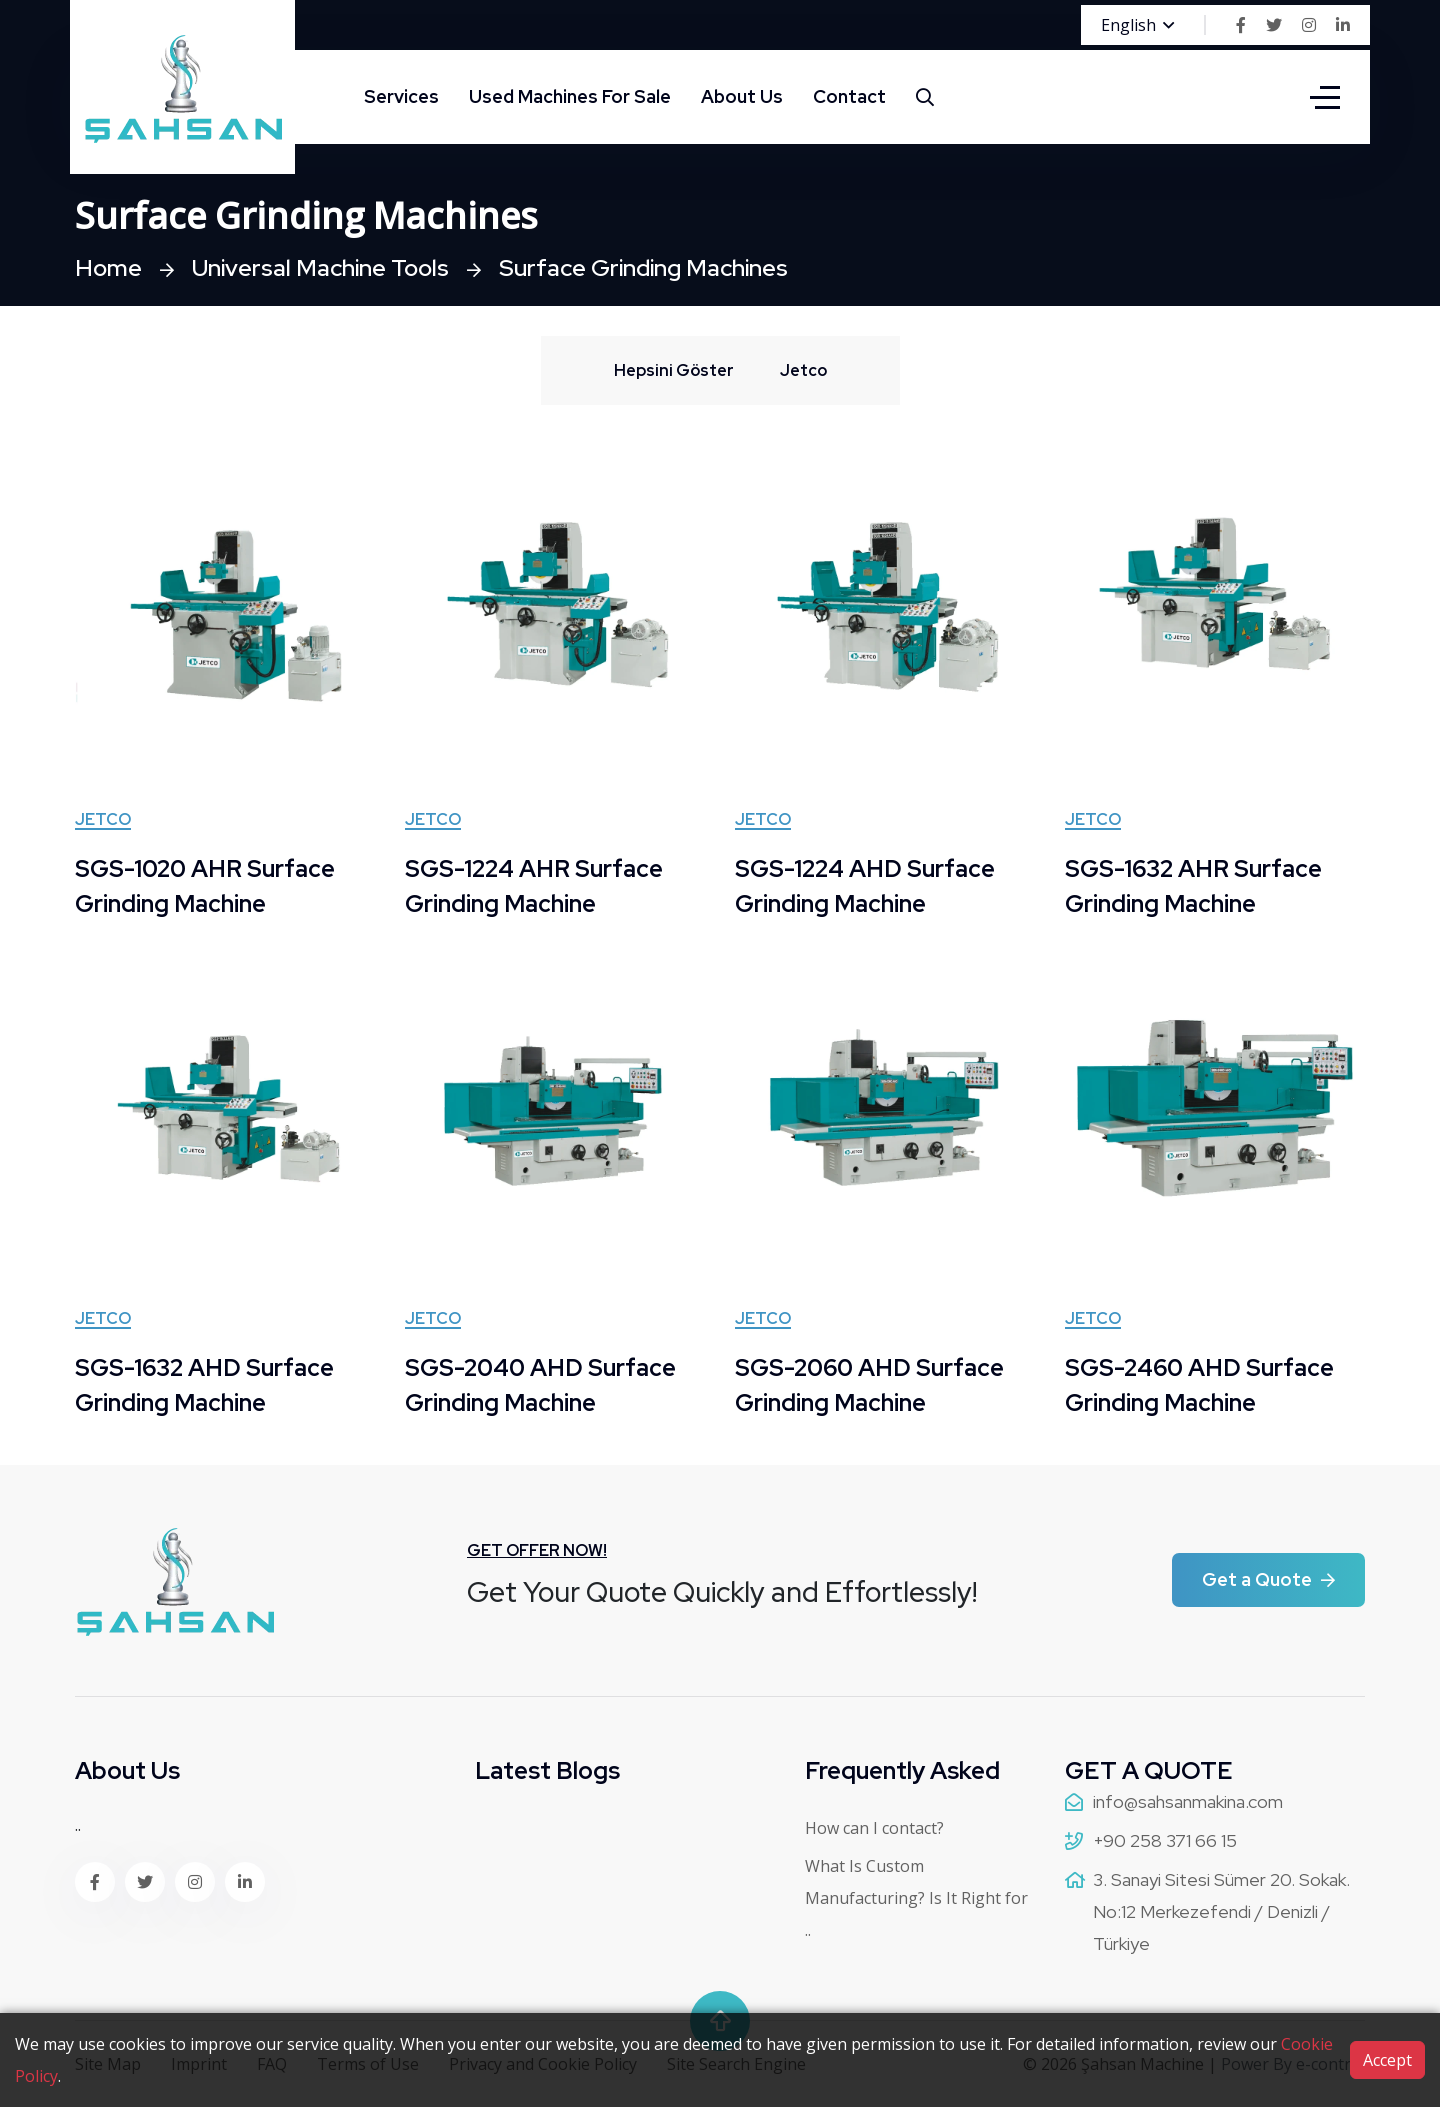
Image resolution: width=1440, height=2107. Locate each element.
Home (109, 267)
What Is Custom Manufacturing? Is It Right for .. (916, 1898)
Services (401, 96)
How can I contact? (874, 1828)
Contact (849, 96)
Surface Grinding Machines (654, 267)
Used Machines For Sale (570, 96)
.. (78, 1825)
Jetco (103, 821)
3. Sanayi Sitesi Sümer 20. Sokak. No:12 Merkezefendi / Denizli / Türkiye (1221, 1911)
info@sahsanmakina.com (1188, 1801)
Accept (1387, 2060)
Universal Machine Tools (324, 267)
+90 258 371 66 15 (1165, 1840)
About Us (742, 96)
